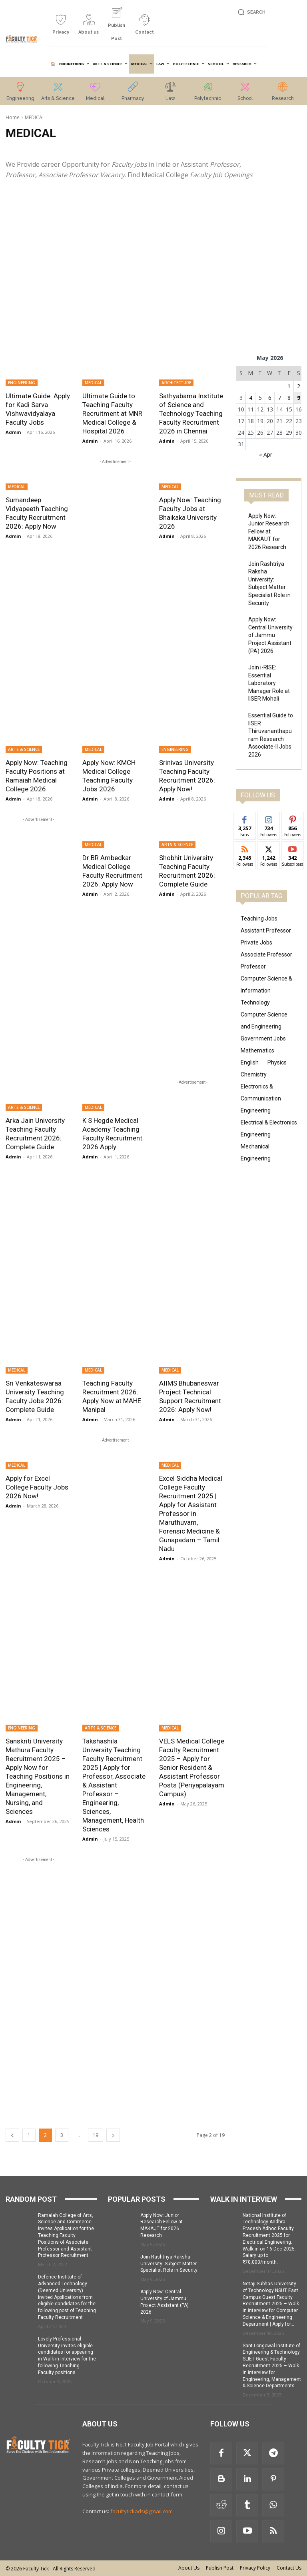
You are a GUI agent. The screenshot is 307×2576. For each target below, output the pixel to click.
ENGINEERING (21, 382)
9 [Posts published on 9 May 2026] (298, 397)
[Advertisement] (153, 297)
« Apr (265, 454)
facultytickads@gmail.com (141, 2511)
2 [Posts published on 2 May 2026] (298, 386)
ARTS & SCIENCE (24, 749)
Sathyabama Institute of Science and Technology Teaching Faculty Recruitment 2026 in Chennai (191, 413)
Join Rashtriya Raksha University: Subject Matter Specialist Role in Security (168, 2263)
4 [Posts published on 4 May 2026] (250, 397)
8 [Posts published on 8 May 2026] (289, 397)
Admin (13, 432)
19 (95, 2135)
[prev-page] (12, 2135)
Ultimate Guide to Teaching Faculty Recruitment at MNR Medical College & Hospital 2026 (112, 413)
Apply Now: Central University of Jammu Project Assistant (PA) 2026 (270, 635)
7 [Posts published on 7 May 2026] (279, 397)
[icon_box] (61, 27)
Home (13, 117)
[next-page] (113, 2135)
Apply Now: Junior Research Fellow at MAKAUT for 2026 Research (268, 531)
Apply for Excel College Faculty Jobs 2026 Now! (37, 1487)
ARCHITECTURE (176, 382)
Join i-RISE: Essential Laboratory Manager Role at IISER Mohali (269, 683)
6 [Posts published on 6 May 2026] (269, 397)
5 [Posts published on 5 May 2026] (260, 397)
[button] (250, 12)
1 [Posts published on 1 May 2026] (289, 386)
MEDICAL (93, 382)
